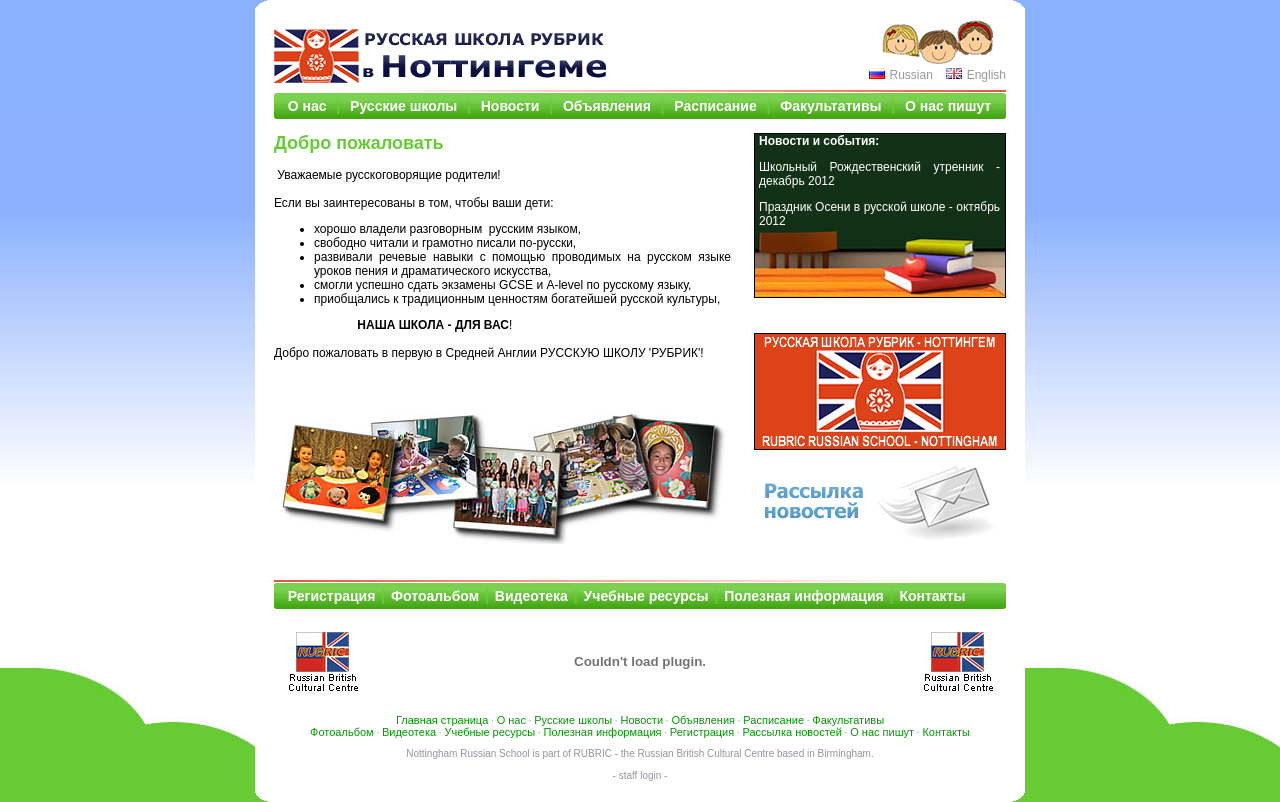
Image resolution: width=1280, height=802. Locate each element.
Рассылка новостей (792, 732)
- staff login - (640, 775)
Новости (510, 106)
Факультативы (830, 106)
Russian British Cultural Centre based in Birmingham (754, 753)
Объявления (607, 106)
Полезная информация (803, 596)
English (986, 75)
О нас (307, 106)
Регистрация (332, 596)
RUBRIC (593, 753)
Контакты (932, 596)
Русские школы (403, 106)
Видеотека (531, 596)
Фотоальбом (435, 596)
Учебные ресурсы (646, 596)
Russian (910, 75)
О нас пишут (948, 106)
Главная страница (442, 720)
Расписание (715, 106)
